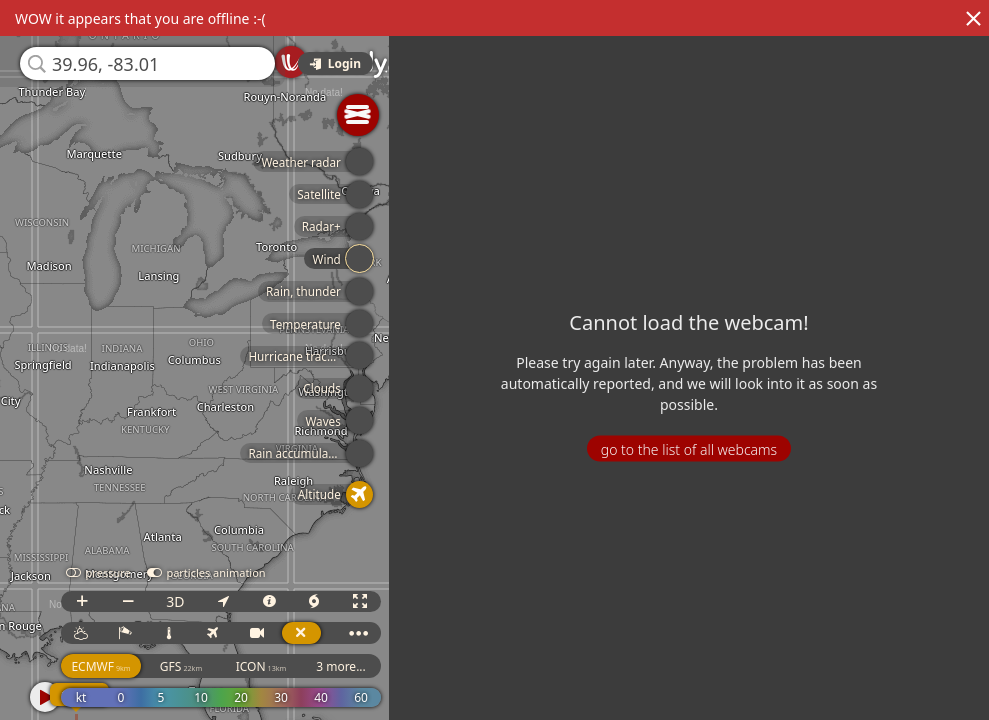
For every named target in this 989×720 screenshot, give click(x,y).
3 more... (368, 666)
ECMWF (127, 666)
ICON (287, 666)
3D (202, 601)
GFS (208, 666)
